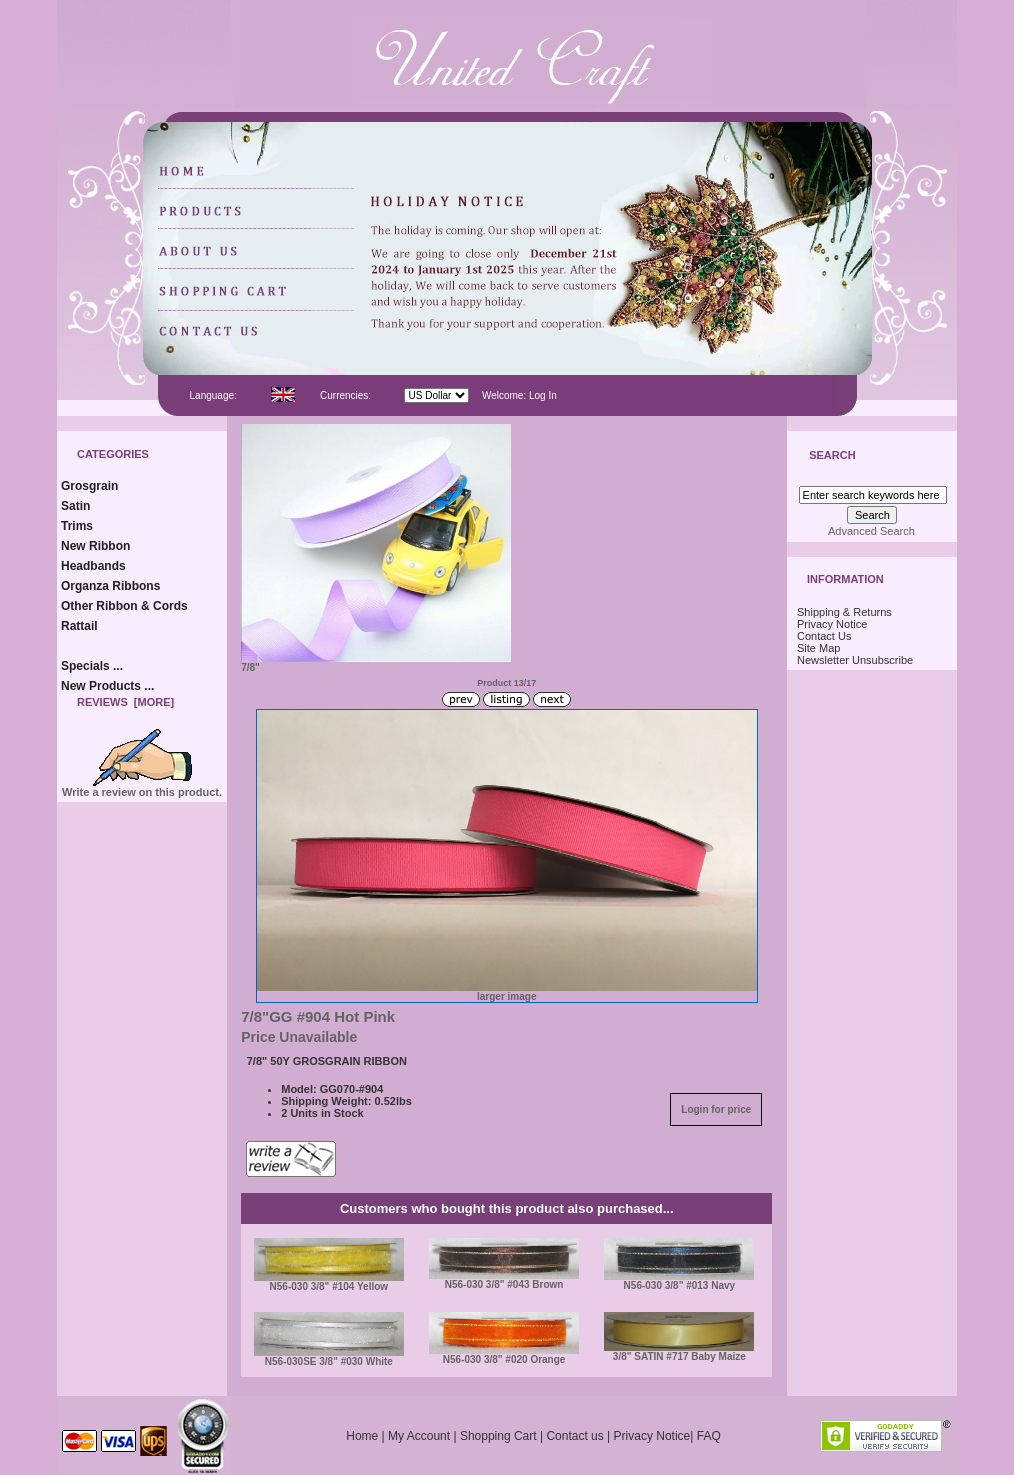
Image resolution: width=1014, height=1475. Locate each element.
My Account (419, 1436)
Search (832, 456)
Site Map (818, 648)
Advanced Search (871, 531)
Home (362, 1436)
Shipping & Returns (844, 612)
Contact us (574, 1436)
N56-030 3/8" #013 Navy (680, 1285)
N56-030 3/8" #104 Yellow (329, 1286)
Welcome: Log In (519, 395)
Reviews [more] (125, 702)
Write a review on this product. (142, 787)
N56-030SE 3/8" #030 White (329, 1361)
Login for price (716, 1109)
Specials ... (92, 666)
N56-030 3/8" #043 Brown (504, 1284)
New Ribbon (95, 546)
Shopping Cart (498, 1436)
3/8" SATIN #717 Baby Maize (679, 1356)
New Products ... (107, 686)
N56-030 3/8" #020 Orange (504, 1359)
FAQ (709, 1436)
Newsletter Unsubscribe (855, 660)
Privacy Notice (832, 624)
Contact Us (824, 636)
